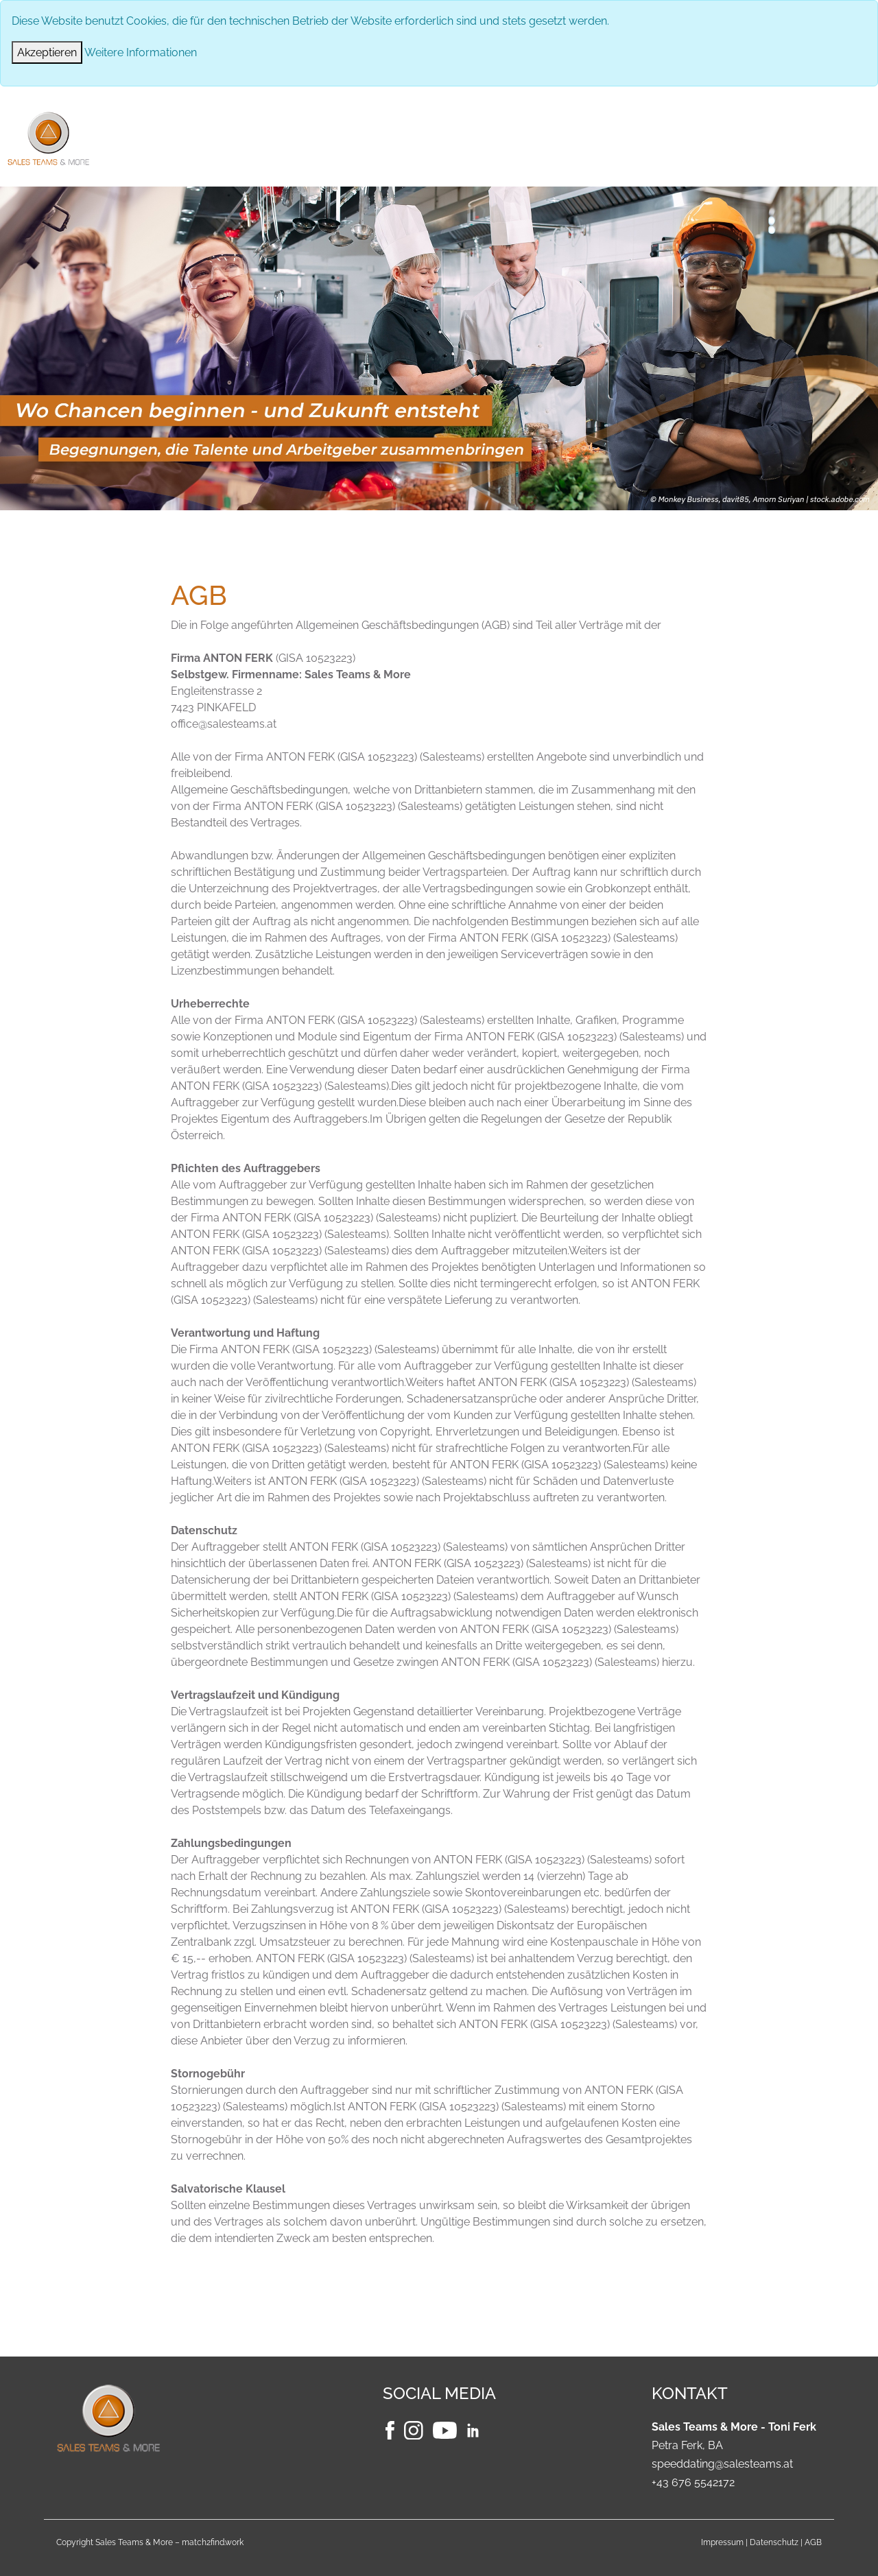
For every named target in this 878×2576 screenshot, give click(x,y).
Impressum (722, 2542)
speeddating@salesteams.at (722, 2463)
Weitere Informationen (140, 52)
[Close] (47, 52)
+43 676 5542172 (693, 2482)
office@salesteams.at (223, 723)
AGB (813, 2542)
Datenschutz (774, 2542)
